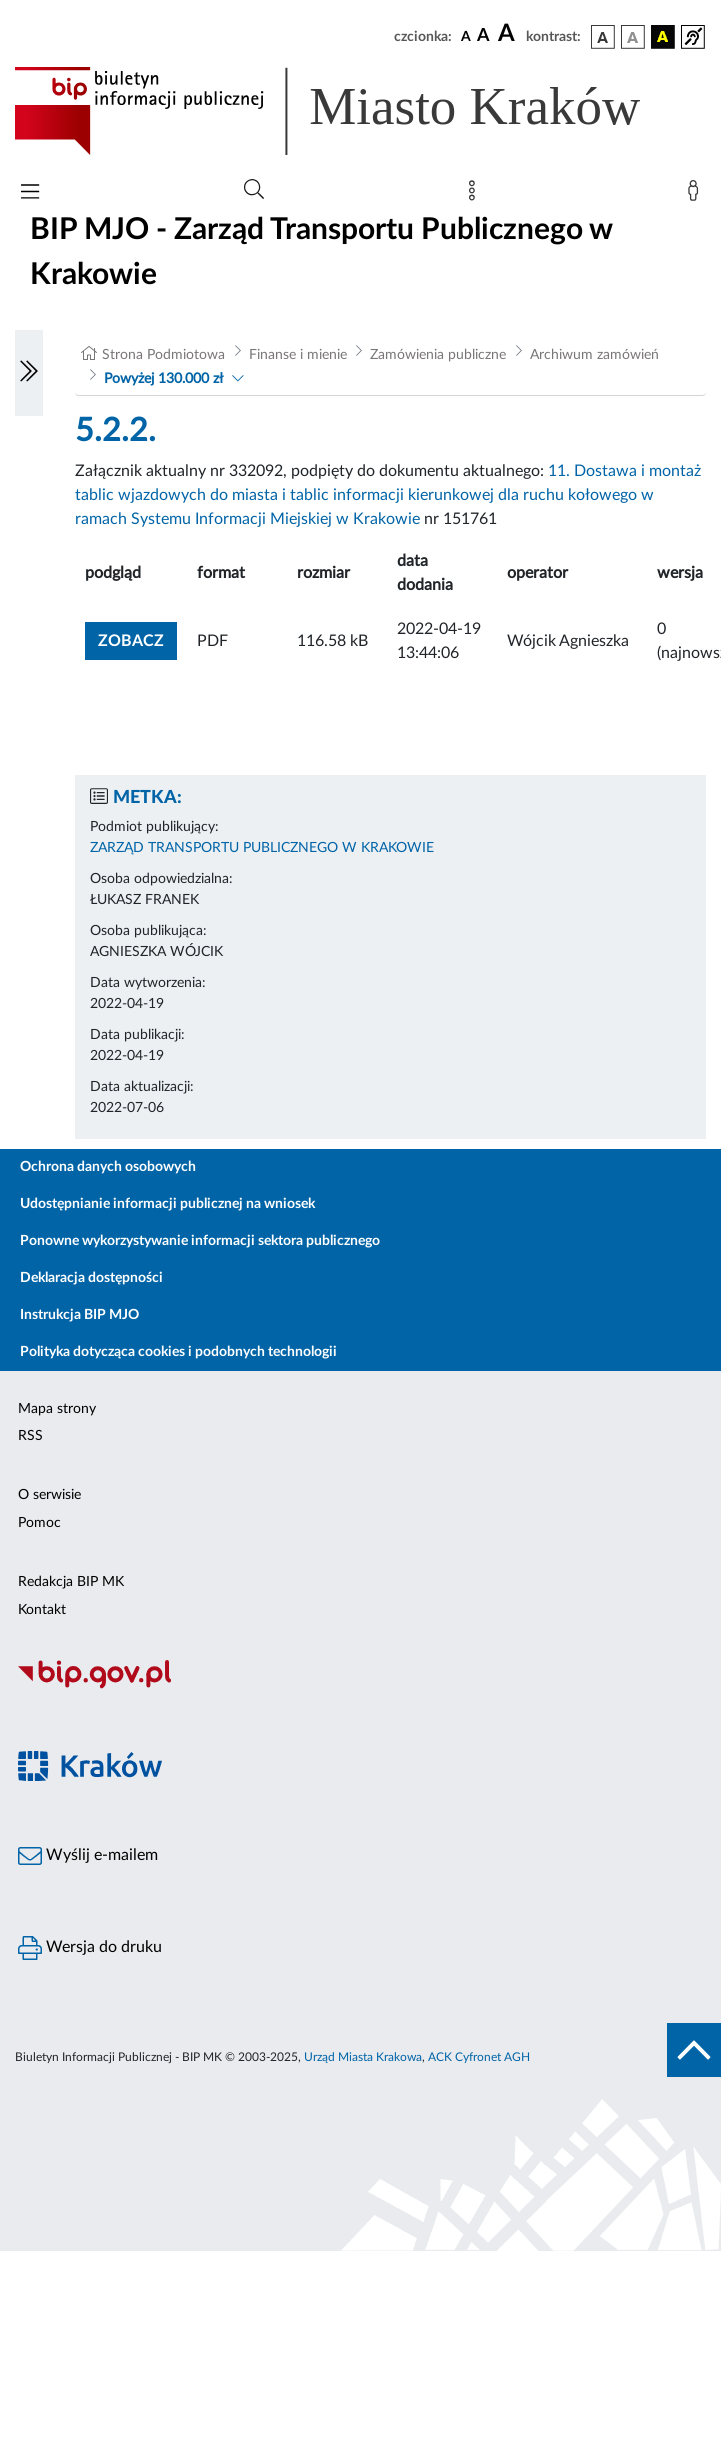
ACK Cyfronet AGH (479, 2057)
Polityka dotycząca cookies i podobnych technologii (178, 1352)
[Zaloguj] (697, 195)
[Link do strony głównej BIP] (356, 111)
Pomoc (39, 1523)
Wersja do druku (90, 1948)
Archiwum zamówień (594, 355)
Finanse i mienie (298, 355)
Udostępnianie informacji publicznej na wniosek (167, 1204)
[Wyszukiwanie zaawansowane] (254, 190)
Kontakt (42, 1610)
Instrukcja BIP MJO (79, 1315)
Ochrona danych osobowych (108, 1167)
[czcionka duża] (509, 34)
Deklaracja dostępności (91, 1278)
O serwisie (49, 1495)
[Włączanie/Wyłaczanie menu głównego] (30, 193)
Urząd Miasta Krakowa (363, 2057)
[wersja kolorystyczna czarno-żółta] (663, 37)
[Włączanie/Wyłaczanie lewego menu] (29, 373)
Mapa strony (57, 1409)
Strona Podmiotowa (163, 355)
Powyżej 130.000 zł (163, 379)
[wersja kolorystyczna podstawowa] (603, 37)
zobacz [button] (137, 638)
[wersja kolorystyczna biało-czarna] (633, 37)
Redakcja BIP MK (71, 1582)
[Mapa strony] (476, 195)
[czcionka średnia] (483, 36)
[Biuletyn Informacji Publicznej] (360, 1686)
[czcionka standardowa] (466, 36)
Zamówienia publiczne (438, 355)
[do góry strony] (694, 2050)
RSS (30, 1436)
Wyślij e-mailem (88, 1856)
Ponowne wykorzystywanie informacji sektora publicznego (200, 1241)
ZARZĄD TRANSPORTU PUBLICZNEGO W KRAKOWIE (262, 848)
